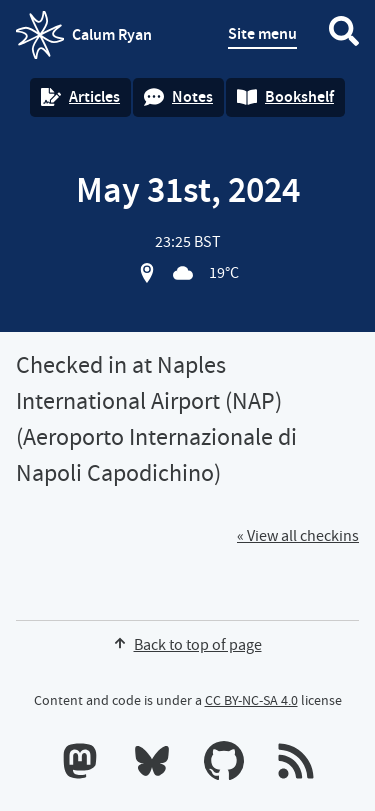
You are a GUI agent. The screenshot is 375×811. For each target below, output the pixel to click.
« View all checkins (298, 536)
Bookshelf (285, 96)
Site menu (262, 33)
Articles (80, 96)
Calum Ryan (84, 35)
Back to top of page (188, 645)
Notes (178, 96)
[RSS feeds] (296, 765)
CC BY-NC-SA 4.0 (251, 700)
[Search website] (344, 35)
